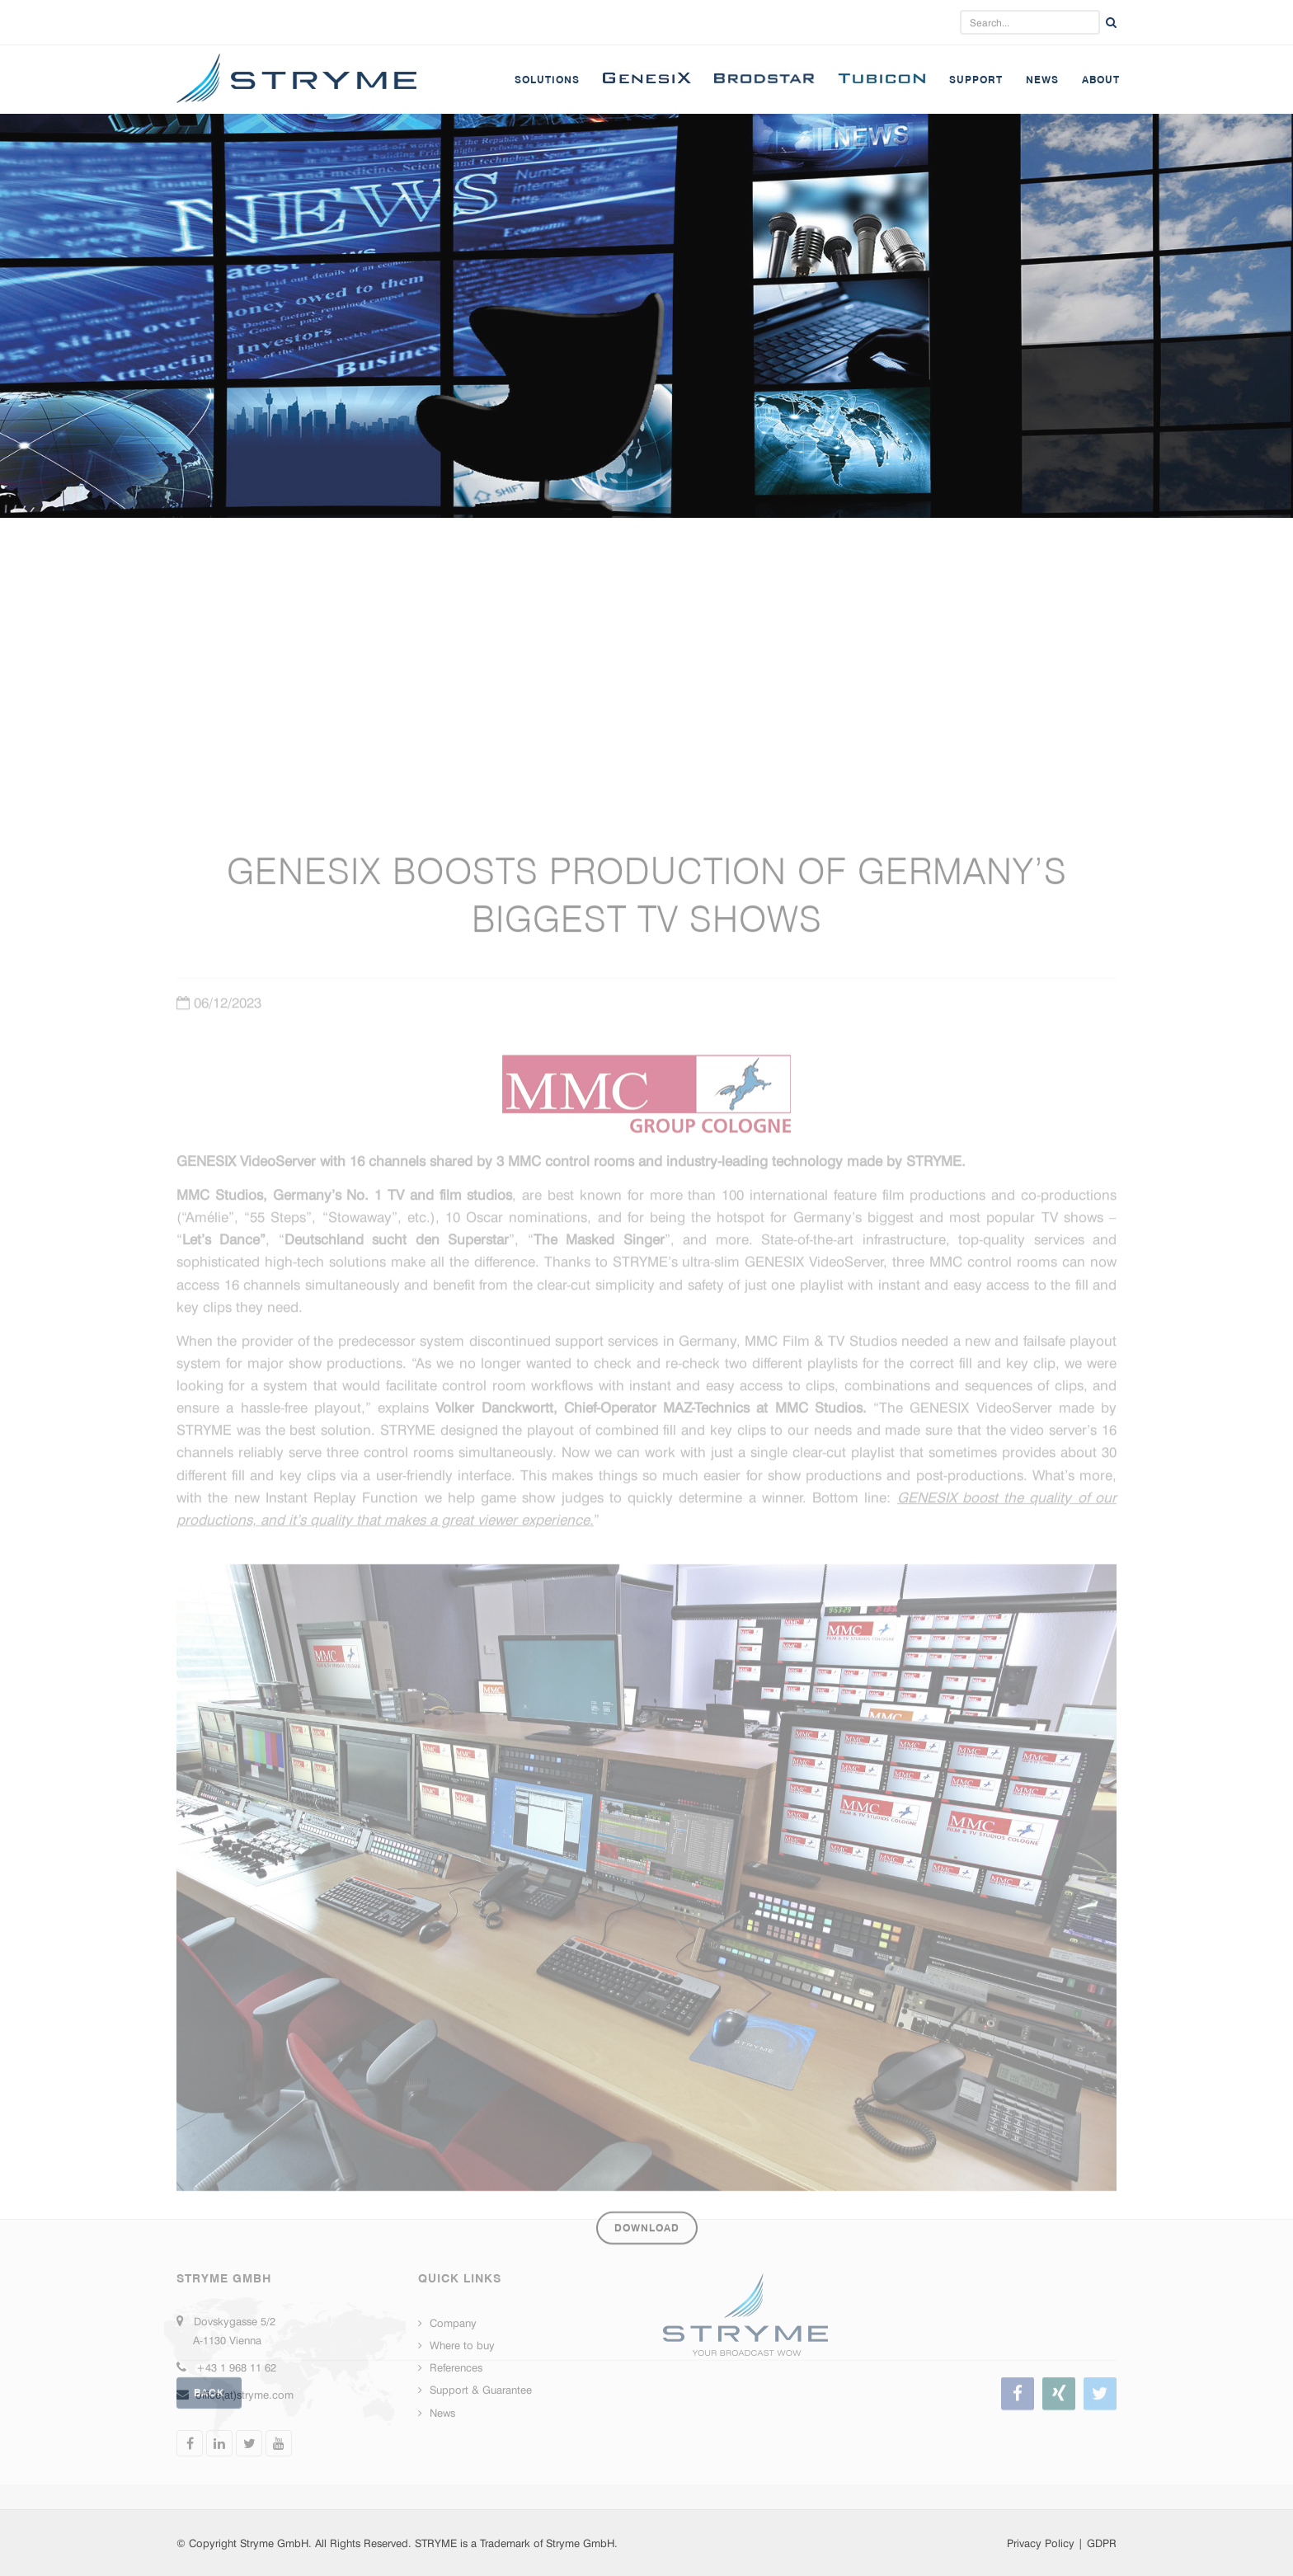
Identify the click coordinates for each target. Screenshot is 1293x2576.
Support (976, 80)
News (1042, 80)
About (1101, 80)
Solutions (547, 80)
